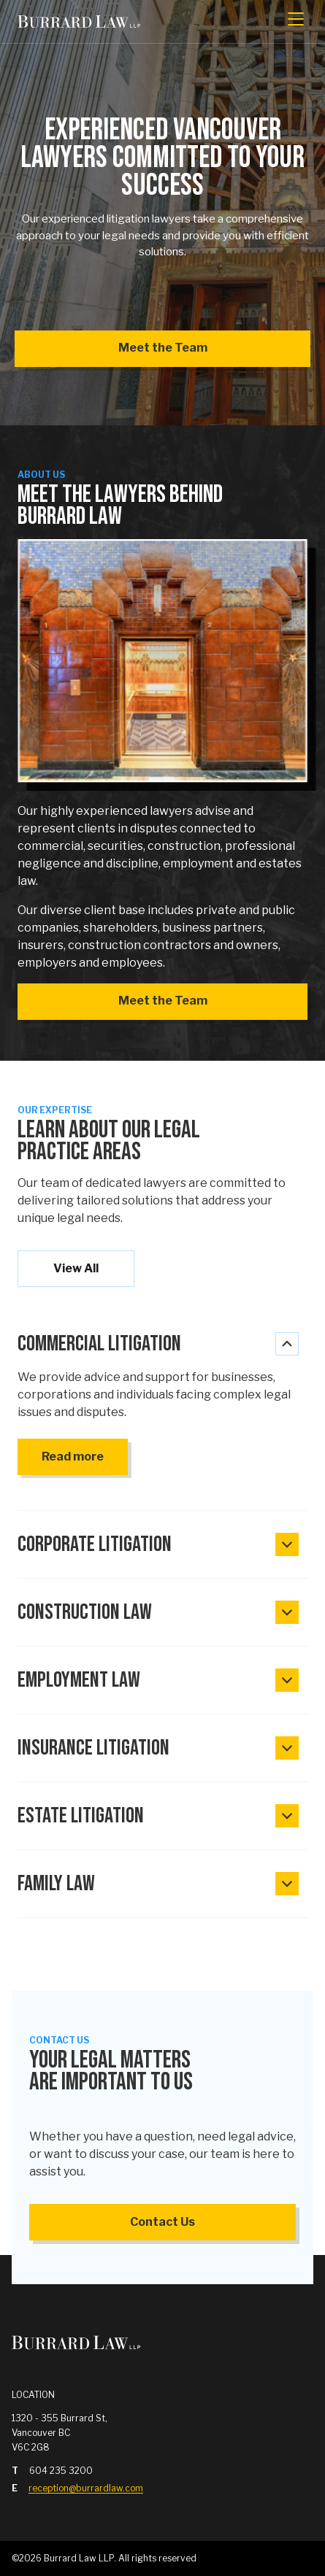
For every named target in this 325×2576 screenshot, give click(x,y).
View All (76, 1268)
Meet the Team (162, 348)
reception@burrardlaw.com (85, 2488)
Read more (73, 1456)
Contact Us (162, 2222)
